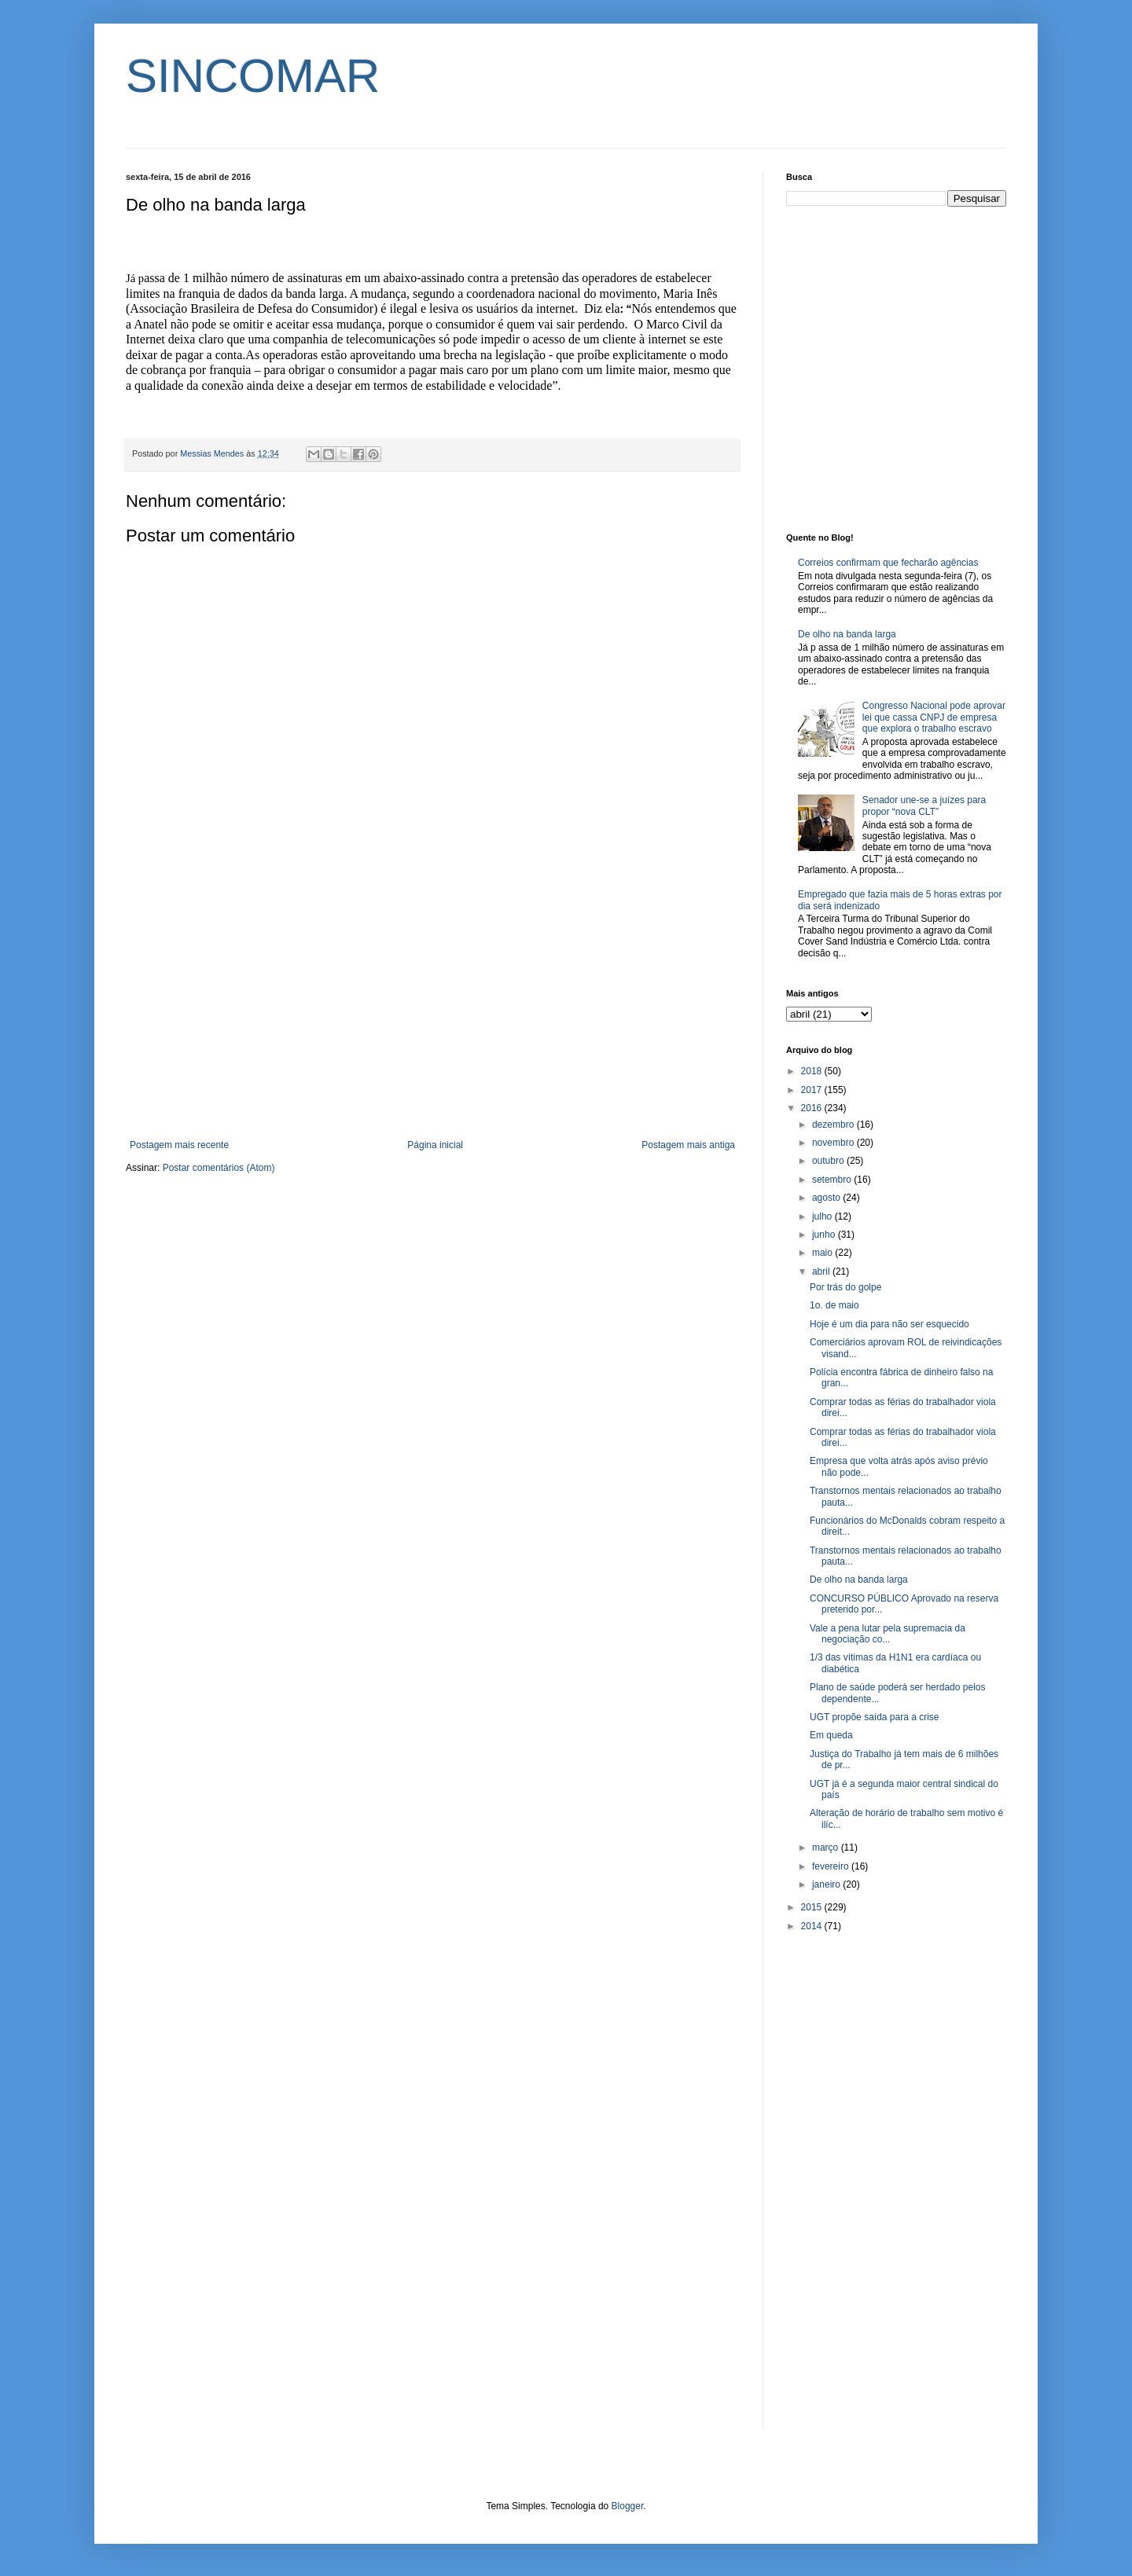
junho (825, 1234)
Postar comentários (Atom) (219, 1167)
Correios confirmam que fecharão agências (888, 562)
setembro (833, 1179)
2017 (813, 1089)
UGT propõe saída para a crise (874, 1717)
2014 (813, 1926)
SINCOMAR (253, 76)
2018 (813, 1071)
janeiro (827, 1884)
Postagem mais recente (179, 1144)
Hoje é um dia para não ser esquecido (889, 1324)
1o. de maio (834, 1305)
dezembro (834, 1124)
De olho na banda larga (847, 634)
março (826, 1847)
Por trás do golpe (845, 1287)
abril (822, 1271)
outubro (829, 1160)
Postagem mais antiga (688, 1144)
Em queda (831, 1735)
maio (823, 1252)
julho (823, 1216)
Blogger (628, 2506)
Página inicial (435, 1144)
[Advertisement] (432, 1010)
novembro (834, 1142)
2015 (813, 1907)
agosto (827, 1197)
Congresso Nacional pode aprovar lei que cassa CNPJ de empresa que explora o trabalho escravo (933, 717)
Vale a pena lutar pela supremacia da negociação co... (887, 1634)
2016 (813, 1108)
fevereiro (831, 1866)
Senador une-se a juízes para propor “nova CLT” (924, 805)
